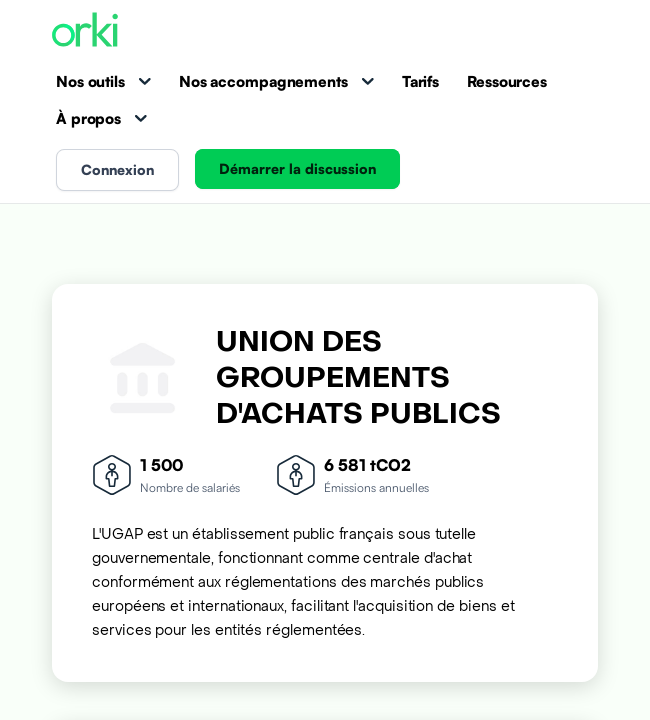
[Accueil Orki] (85, 31)
